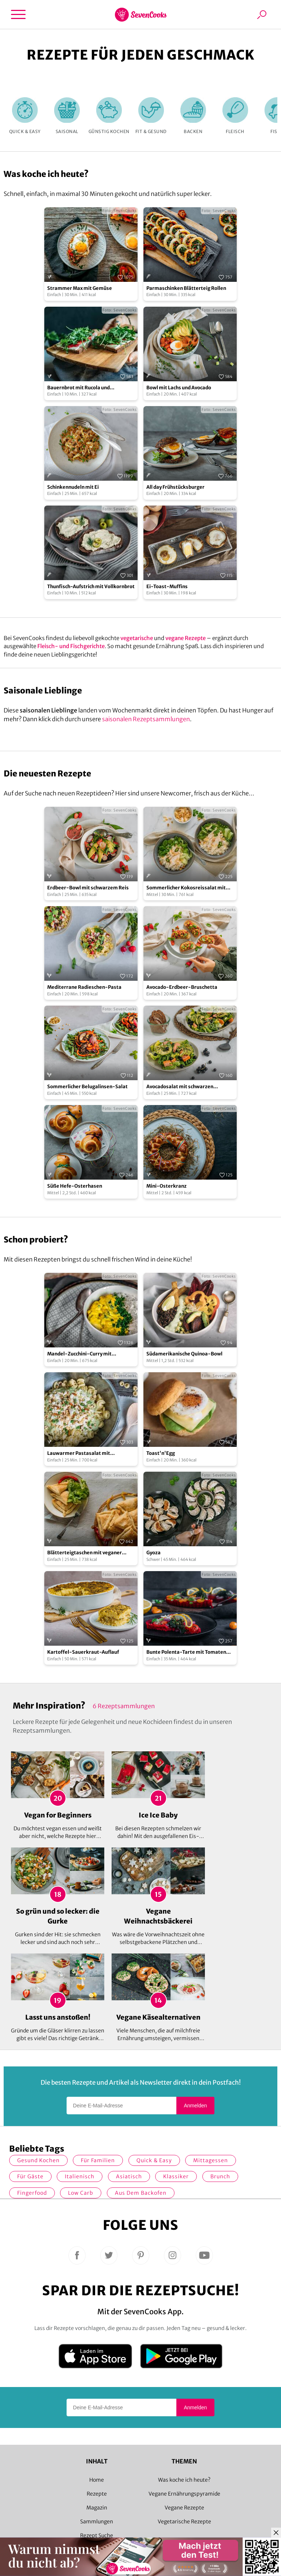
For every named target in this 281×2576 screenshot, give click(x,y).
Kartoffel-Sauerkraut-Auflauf (83, 1652)
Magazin (96, 2507)
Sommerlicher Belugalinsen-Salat (87, 1086)
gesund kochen (38, 2160)
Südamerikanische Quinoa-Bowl (184, 1354)
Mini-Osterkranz (166, 1186)
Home (96, 2480)
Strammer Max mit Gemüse (79, 288)
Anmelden (195, 2105)
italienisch (79, 2176)
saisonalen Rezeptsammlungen (146, 719)
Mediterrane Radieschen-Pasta (84, 987)
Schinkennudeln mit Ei (73, 487)
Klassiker (176, 2176)
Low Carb (80, 2193)
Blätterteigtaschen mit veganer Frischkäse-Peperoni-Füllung (84, 1553)
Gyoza (153, 1553)
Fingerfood (32, 2193)
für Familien (98, 2160)
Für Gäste (30, 2176)
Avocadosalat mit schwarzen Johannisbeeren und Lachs (179, 1086)
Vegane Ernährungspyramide (184, 2493)
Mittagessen (210, 2160)
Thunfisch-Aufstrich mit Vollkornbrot (91, 586)
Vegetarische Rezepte (184, 2521)
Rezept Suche (96, 2535)
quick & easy (154, 2160)
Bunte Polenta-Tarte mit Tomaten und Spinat (186, 1652)
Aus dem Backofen (140, 2193)
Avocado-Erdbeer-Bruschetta (181, 987)
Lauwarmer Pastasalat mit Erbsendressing (78, 1453)
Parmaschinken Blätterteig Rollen (186, 288)
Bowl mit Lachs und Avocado (178, 388)
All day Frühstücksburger (175, 487)
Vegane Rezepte (184, 2507)
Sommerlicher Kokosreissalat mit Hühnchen (186, 888)
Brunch (220, 2176)
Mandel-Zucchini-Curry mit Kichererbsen (79, 1354)
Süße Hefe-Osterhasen (74, 1186)
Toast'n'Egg (160, 1453)
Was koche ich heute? (184, 2480)
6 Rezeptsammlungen (124, 1706)
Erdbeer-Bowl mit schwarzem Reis (88, 888)
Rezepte (97, 2493)
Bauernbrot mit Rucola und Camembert (78, 388)
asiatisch (129, 2176)
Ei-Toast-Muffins (167, 586)
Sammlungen (96, 2521)
